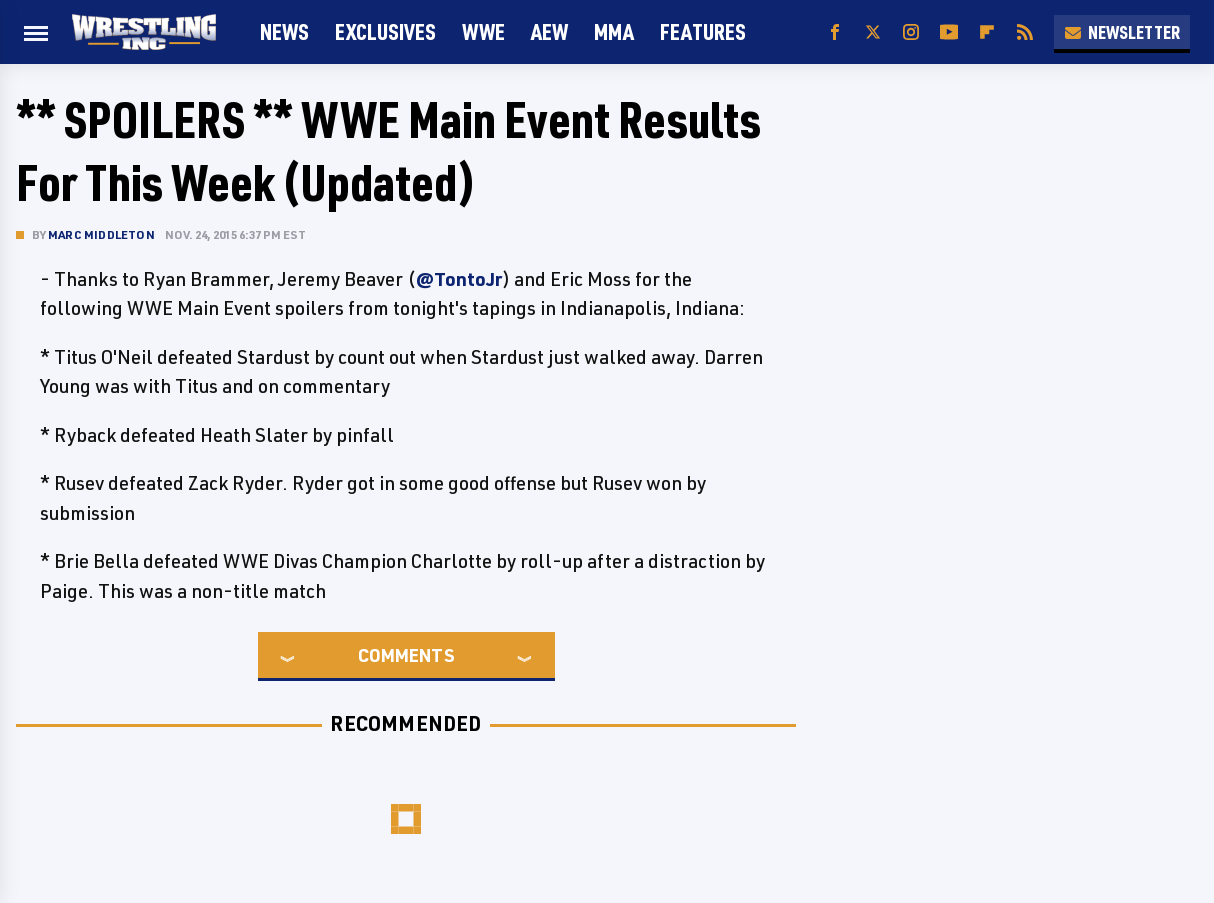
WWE (483, 31)
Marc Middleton (101, 234)
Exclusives (385, 31)
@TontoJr (459, 279)
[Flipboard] (987, 32)
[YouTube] (949, 32)
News (284, 31)
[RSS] (1025, 32)
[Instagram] (911, 32)
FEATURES (703, 31)
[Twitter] (873, 32)
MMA (614, 31)
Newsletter (1122, 32)
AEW (549, 31)
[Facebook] (835, 32)
